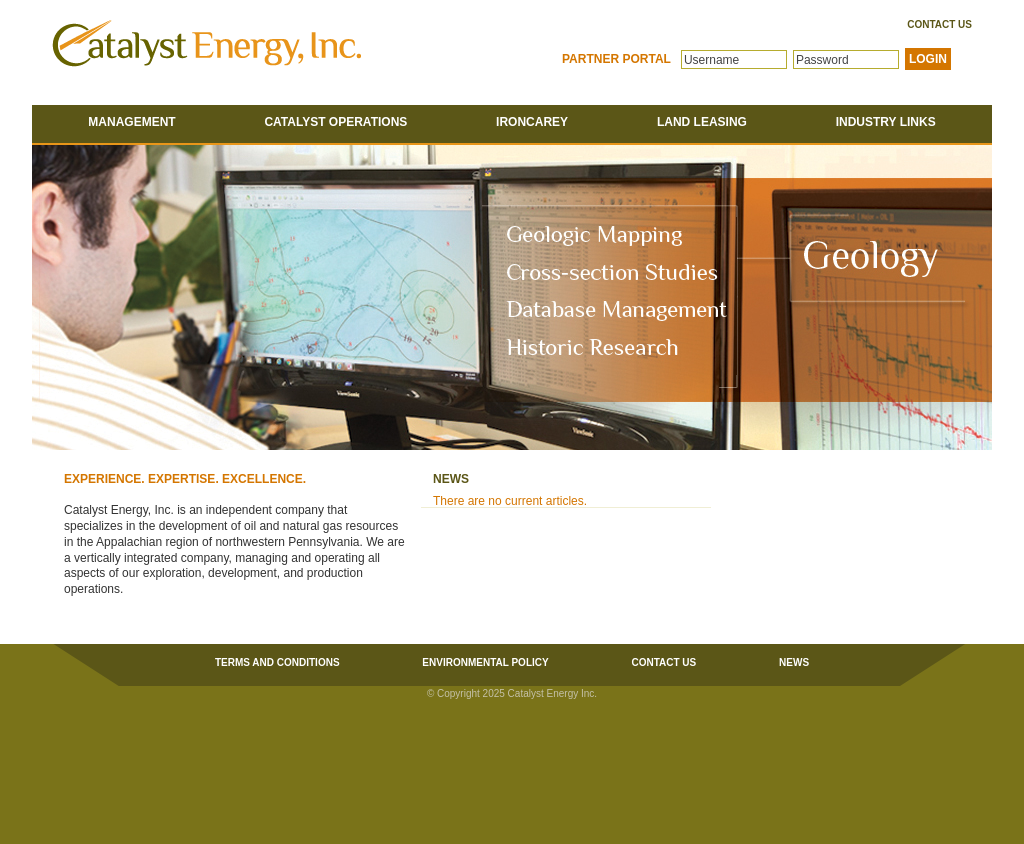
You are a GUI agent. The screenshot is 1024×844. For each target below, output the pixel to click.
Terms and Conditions (277, 662)
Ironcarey (532, 122)
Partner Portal (616, 59)
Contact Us (939, 25)
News (794, 662)
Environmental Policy (485, 662)
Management (131, 122)
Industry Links (886, 122)
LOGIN (928, 59)
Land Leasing (702, 122)
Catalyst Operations (335, 122)
